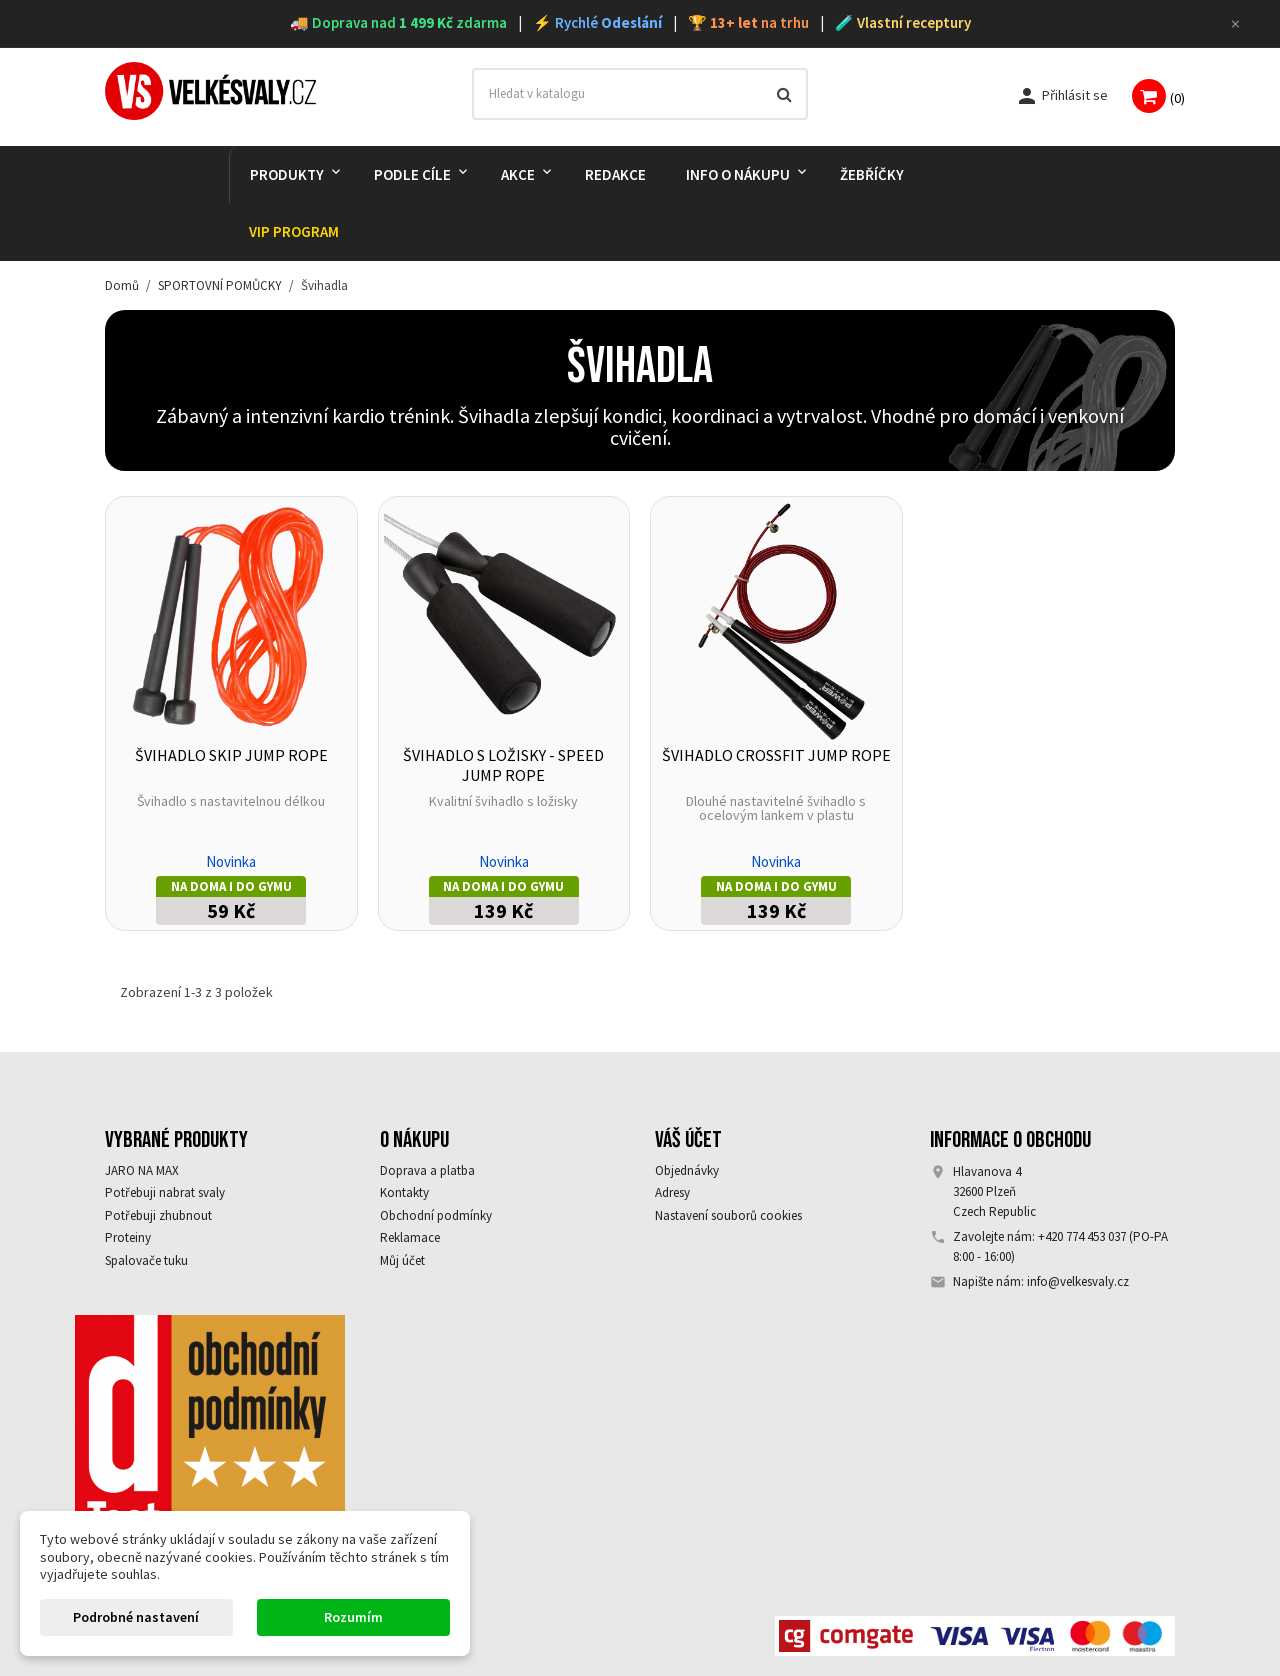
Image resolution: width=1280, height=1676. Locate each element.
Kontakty (404, 1192)
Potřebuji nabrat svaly (165, 1192)
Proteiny (128, 1237)
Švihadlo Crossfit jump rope (776, 755)
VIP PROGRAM (294, 231)
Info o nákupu (738, 174)
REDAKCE (615, 174)
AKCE (518, 174)
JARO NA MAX (142, 1170)
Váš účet (688, 1140)
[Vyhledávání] (640, 94)
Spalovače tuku (146, 1260)
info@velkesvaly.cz (1078, 1281)
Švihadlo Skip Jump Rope (231, 755)
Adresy (672, 1192)
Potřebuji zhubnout (158, 1215)
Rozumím (353, 1617)
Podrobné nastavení (136, 1617)
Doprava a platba (427, 1170)
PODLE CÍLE (412, 174)
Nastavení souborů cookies (728, 1215)
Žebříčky (872, 174)
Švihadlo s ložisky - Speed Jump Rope (503, 765)
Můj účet (402, 1260)
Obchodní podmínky (436, 1215)
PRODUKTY (287, 174)
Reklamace (410, 1237)
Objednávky (687, 1170)
